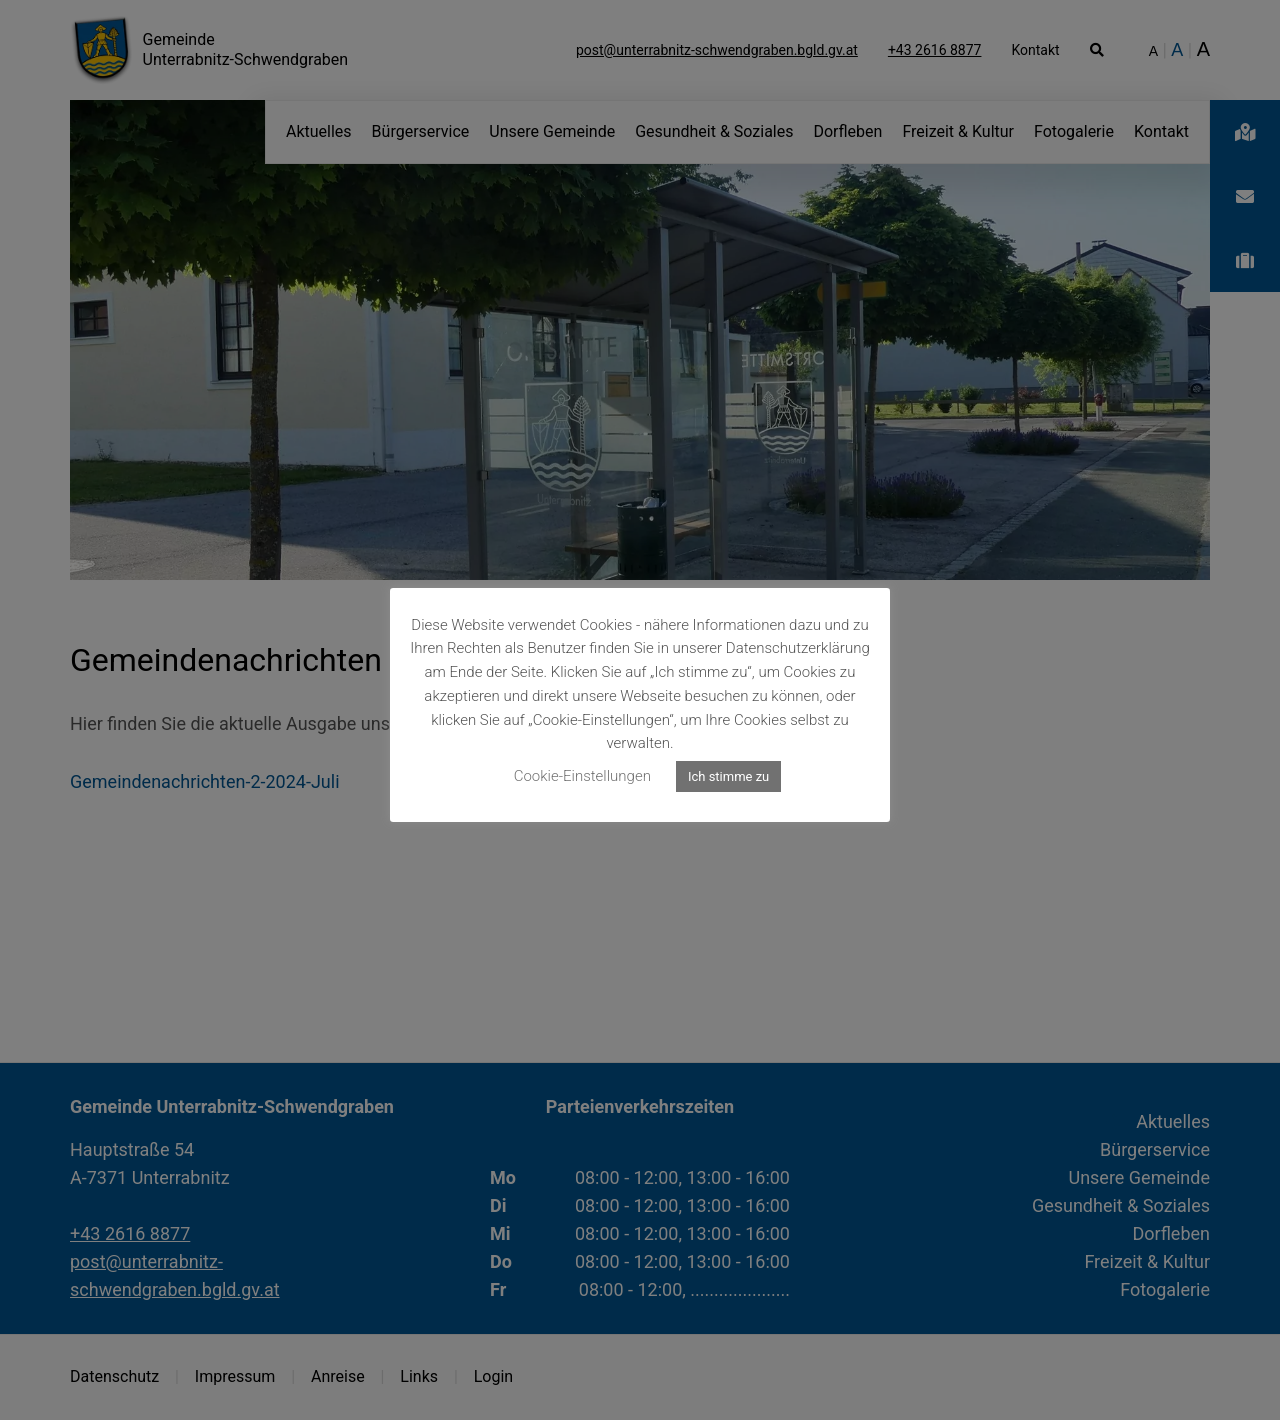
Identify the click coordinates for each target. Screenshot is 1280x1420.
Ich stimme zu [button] (728, 776)
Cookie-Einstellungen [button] (582, 776)
